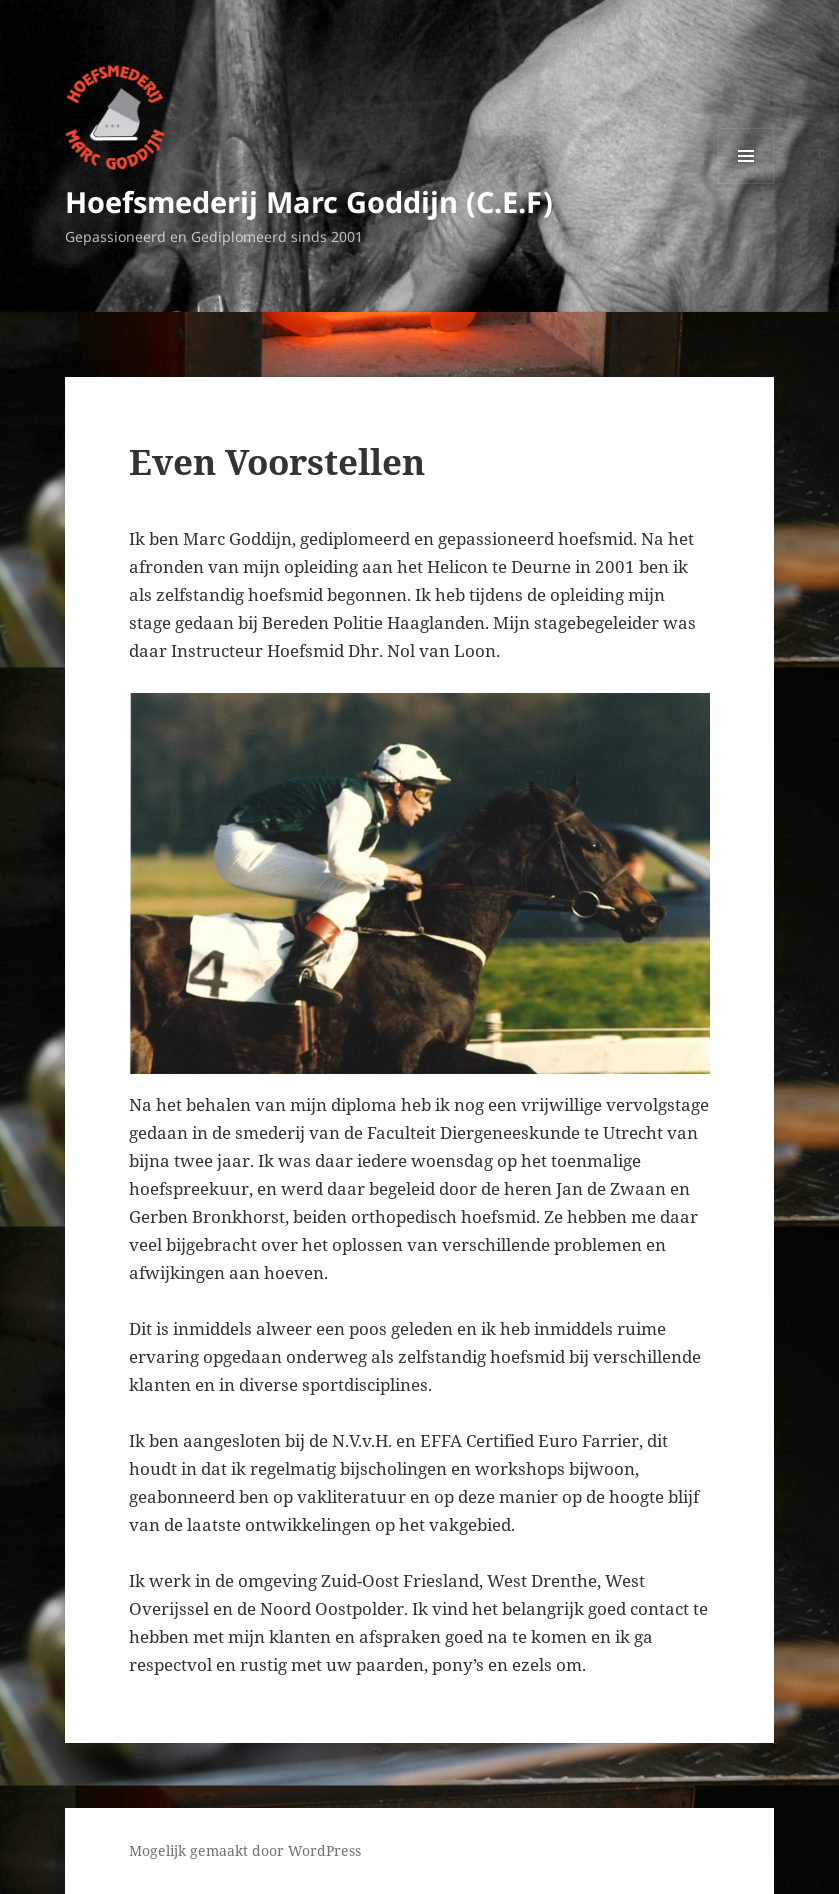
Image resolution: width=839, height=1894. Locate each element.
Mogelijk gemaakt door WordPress (245, 1850)
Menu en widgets (746, 183)
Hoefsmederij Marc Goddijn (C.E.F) (309, 201)
